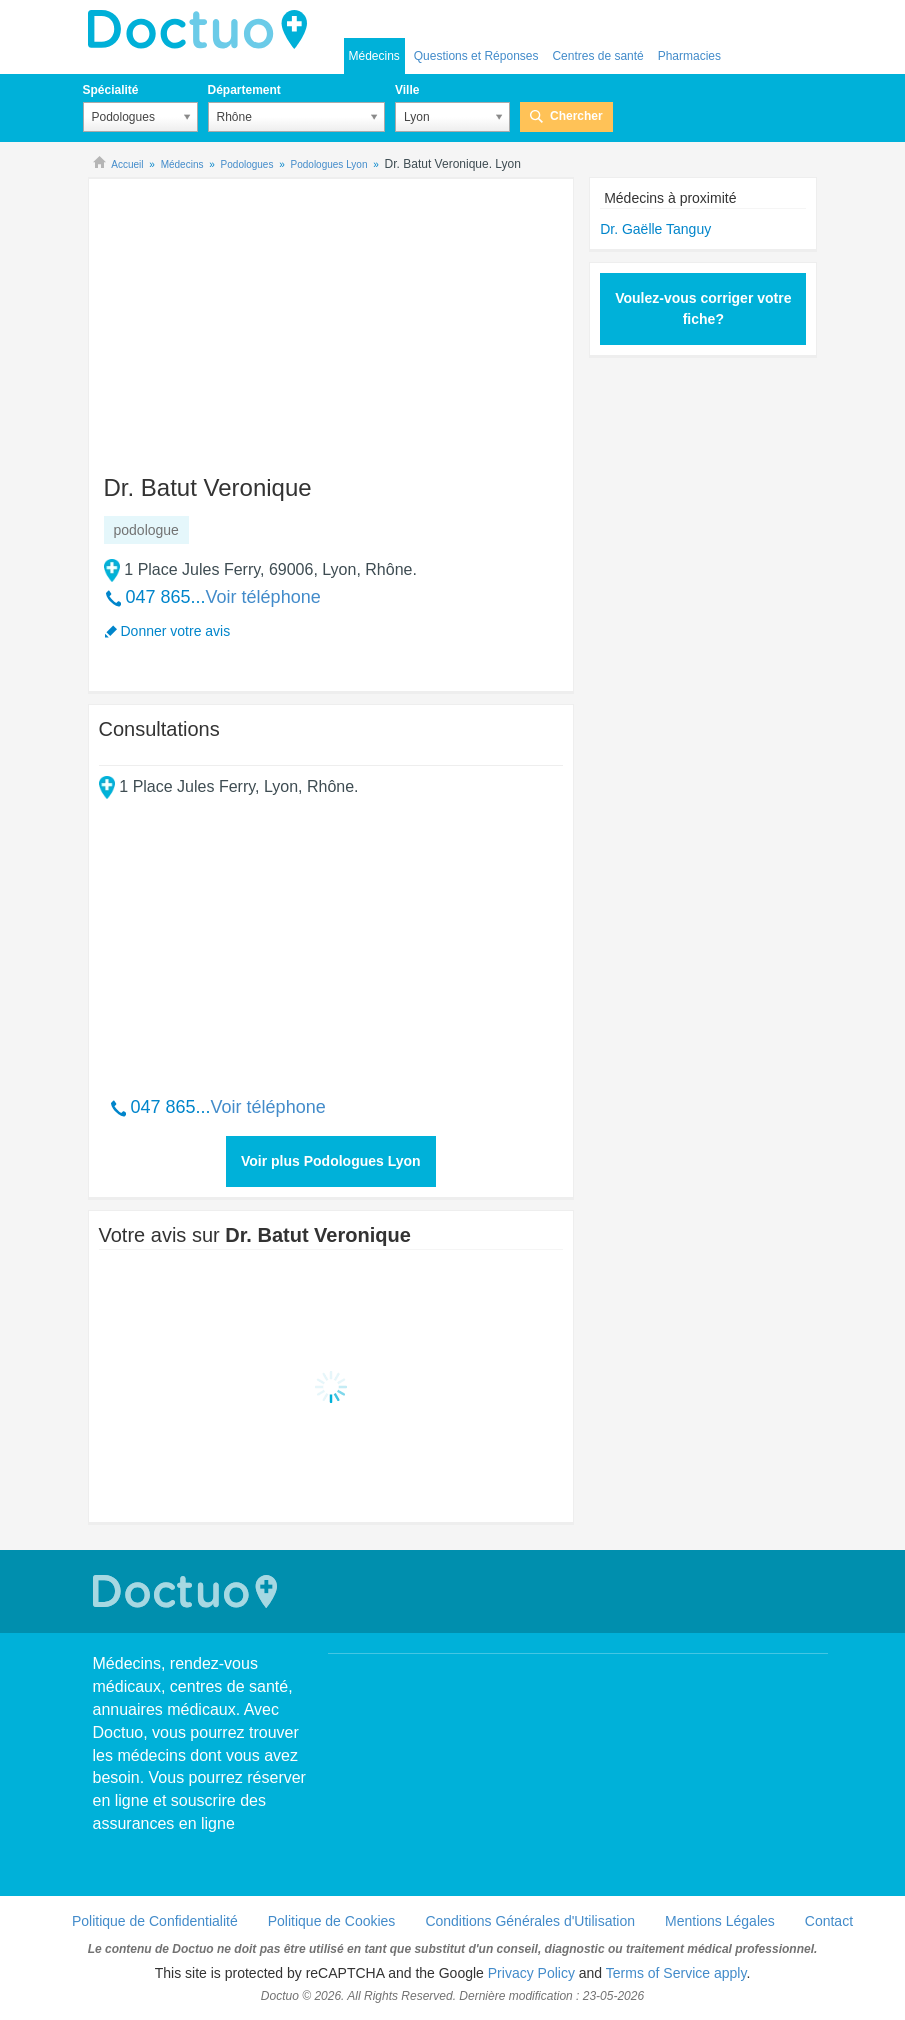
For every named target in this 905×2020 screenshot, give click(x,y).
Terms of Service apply (676, 1973)
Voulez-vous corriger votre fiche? (703, 308)
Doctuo (203, 30)
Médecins (374, 56)
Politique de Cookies (332, 1921)
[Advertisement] (252, 317)
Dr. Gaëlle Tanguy (655, 229)
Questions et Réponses (476, 56)
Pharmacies (689, 56)
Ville (407, 90)
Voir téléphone (263, 597)
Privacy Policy (531, 1973)
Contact (829, 1921)
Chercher (576, 116)
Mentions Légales (720, 1921)
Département (244, 90)
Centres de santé (597, 56)
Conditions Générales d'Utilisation (530, 1921)
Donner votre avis (176, 631)
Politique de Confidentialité (155, 1921)
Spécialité (111, 90)
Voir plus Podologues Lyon (331, 1161)
